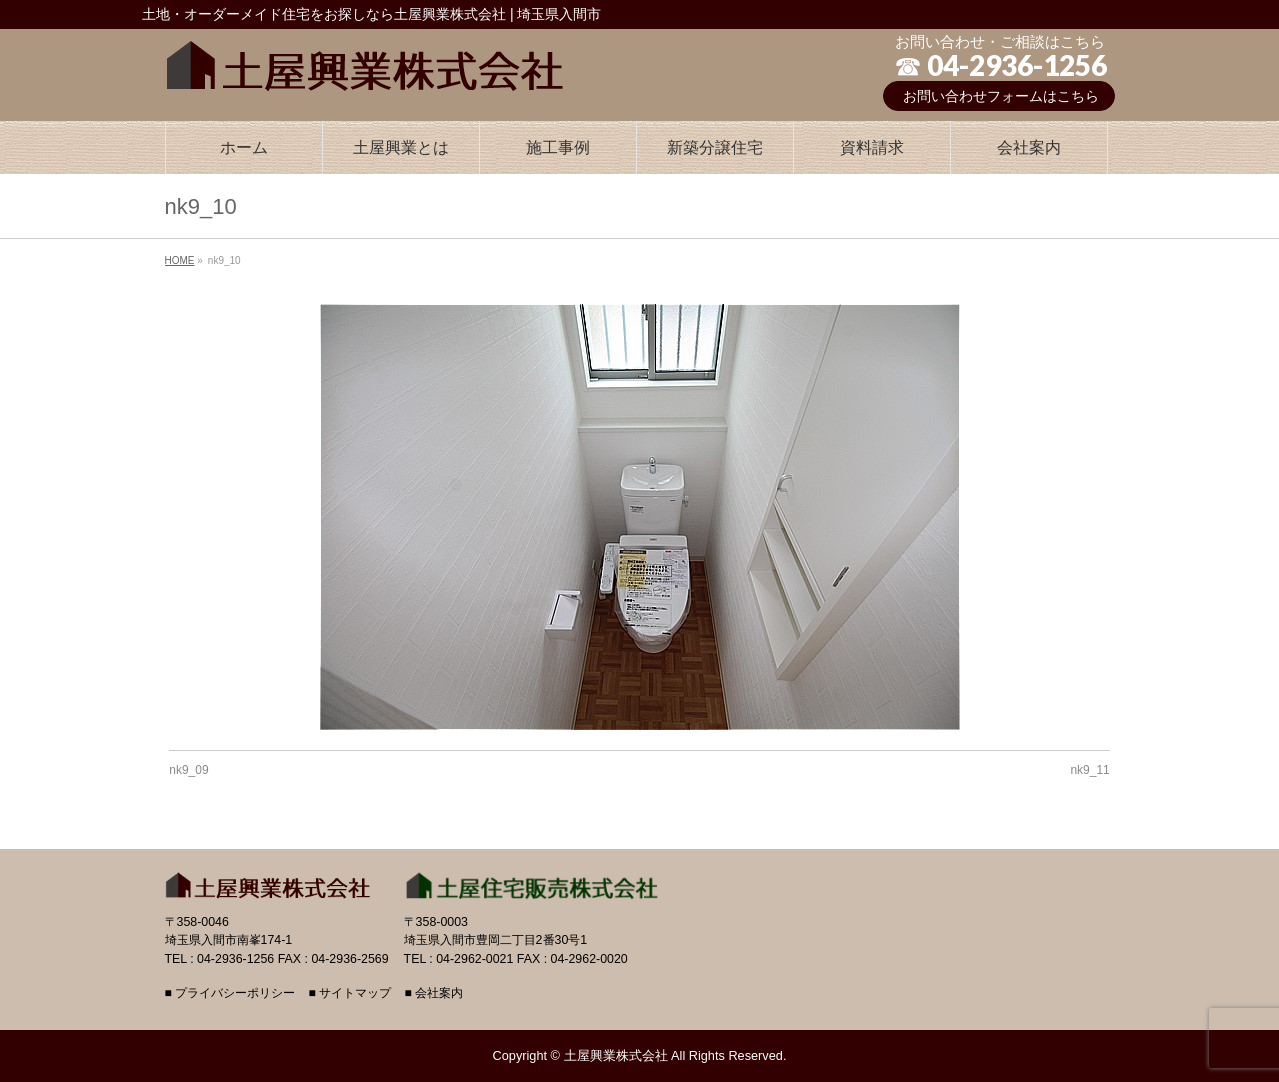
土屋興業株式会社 (616, 1055)
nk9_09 (188, 770)
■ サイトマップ (349, 993)
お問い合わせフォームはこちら (1001, 96)
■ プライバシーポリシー (230, 993)
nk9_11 (1089, 770)
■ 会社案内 (433, 993)
